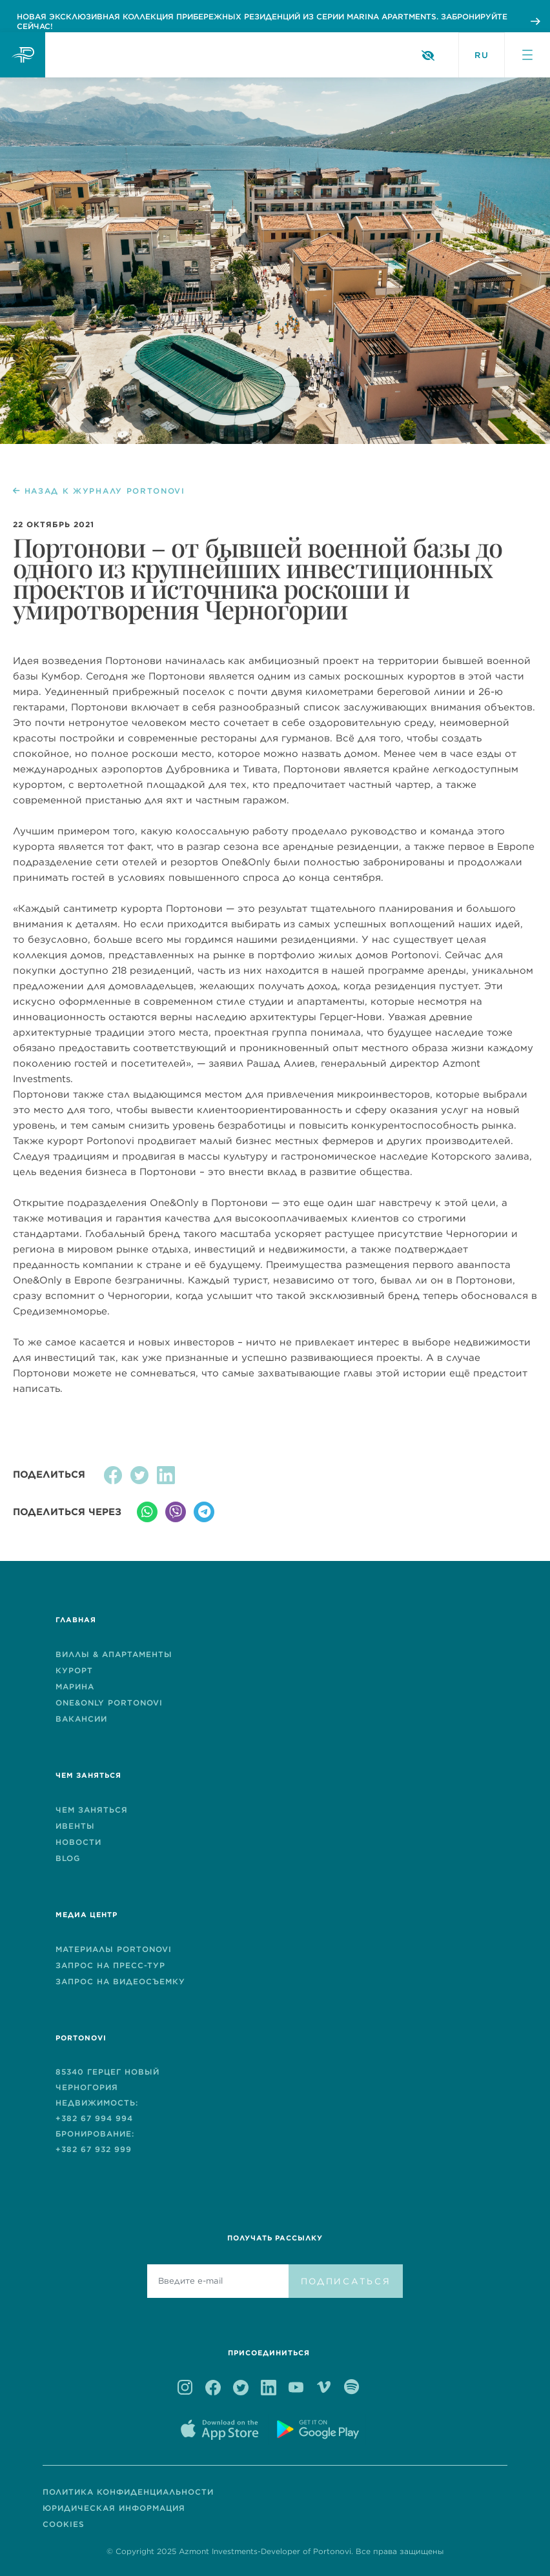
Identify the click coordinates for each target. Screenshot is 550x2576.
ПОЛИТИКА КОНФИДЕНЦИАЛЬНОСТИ (128, 2492)
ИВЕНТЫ (75, 1826)
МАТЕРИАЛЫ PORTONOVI (114, 1949)
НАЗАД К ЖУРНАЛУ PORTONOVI (99, 491)
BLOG (68, 1858)
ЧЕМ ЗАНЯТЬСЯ (92, 1810)
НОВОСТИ (78, 1842)
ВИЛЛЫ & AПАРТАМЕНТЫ (114, 1654)
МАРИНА (75, 1686)
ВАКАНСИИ (81, 1719)
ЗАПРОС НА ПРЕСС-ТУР (110, 1965)
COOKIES (64, 2524)
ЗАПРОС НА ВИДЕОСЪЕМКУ (120, 1981)
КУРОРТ (74, 1670)
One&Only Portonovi (109, 1702)
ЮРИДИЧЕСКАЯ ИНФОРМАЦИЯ (114, 2508)
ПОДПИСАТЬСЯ (346, 2281)
